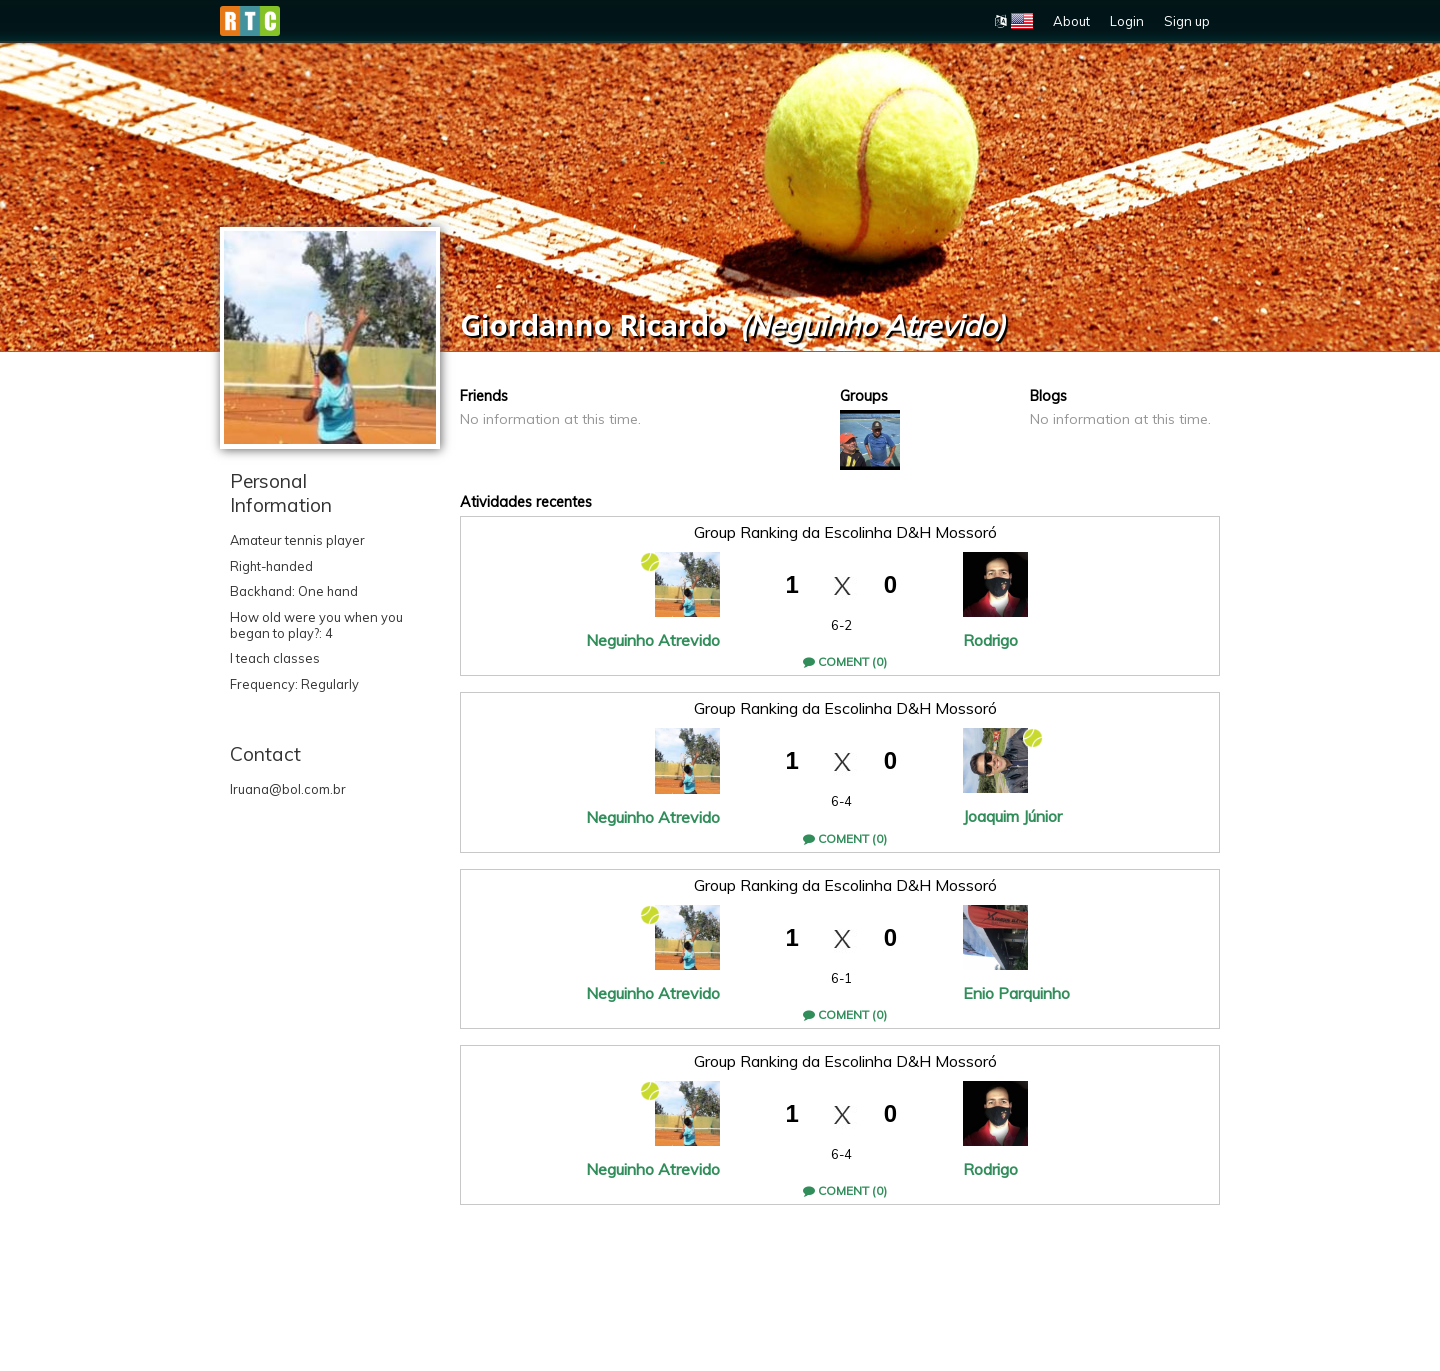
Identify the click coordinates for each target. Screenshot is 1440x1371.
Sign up (1187, 21)
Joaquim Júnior (1012, 816)
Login (1127, 21)
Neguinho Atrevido (653, 640)
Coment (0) (845, 661)
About (1071, 21)
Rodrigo (990, 640)
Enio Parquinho (1016, 993)
